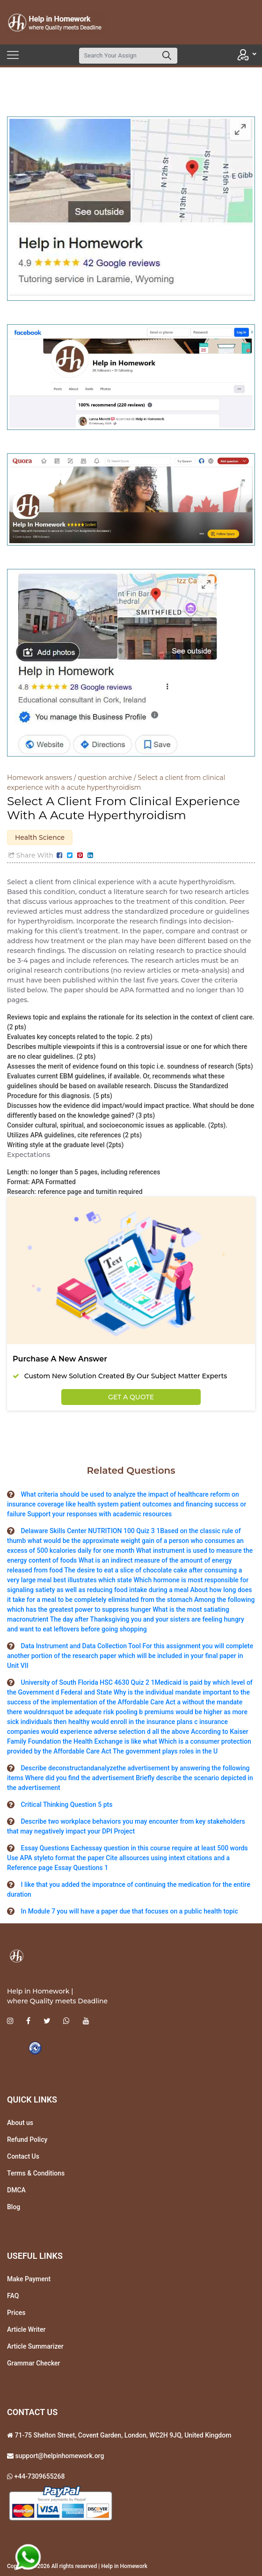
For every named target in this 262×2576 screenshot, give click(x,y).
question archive (105, 777)
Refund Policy (27, 2139)
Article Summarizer (35, 2346)
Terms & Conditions (36, 2173)
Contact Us (23, 2156)
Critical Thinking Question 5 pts (66, 1804)
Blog (13, 2207)
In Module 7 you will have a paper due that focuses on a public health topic (129, 1911)
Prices (16, 2312)
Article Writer (26, 2329)
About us (20, 2122)
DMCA (16, 2190)
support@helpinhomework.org (59, 2456)
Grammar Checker (33, 2363)
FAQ (13, 2295)
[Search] (118, 56)
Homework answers (39, 777)
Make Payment (29, 2279)
